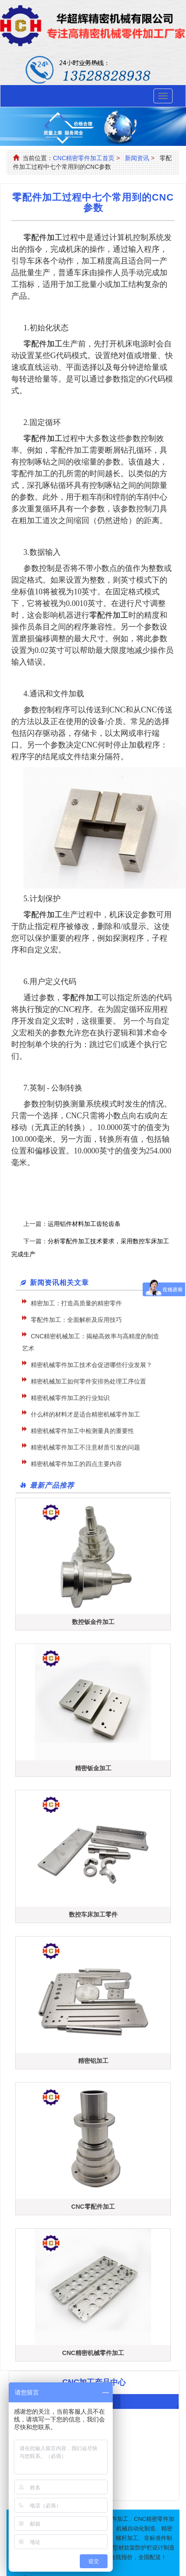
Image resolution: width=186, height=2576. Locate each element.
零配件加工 (108, 615)
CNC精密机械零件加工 (93, 2352)
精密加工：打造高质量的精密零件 (76, 1303)
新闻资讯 (137, 158)
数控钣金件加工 (93, 1621)
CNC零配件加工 (92, 2206)
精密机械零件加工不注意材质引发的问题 (85, 1447)
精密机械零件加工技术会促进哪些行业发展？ (91, 1364)
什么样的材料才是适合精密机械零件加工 (85, 1414)
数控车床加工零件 (93, 1914)
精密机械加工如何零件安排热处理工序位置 (88, 1381)
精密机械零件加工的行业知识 (70, 1397)
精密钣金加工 (93, 1768)
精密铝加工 (93, 2060)
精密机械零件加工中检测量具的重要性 (82, 1430)
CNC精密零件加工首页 (83, 158)
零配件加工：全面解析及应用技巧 (76, 1319)
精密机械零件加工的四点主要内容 (76, 1463)
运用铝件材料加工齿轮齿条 (84, 1223)
